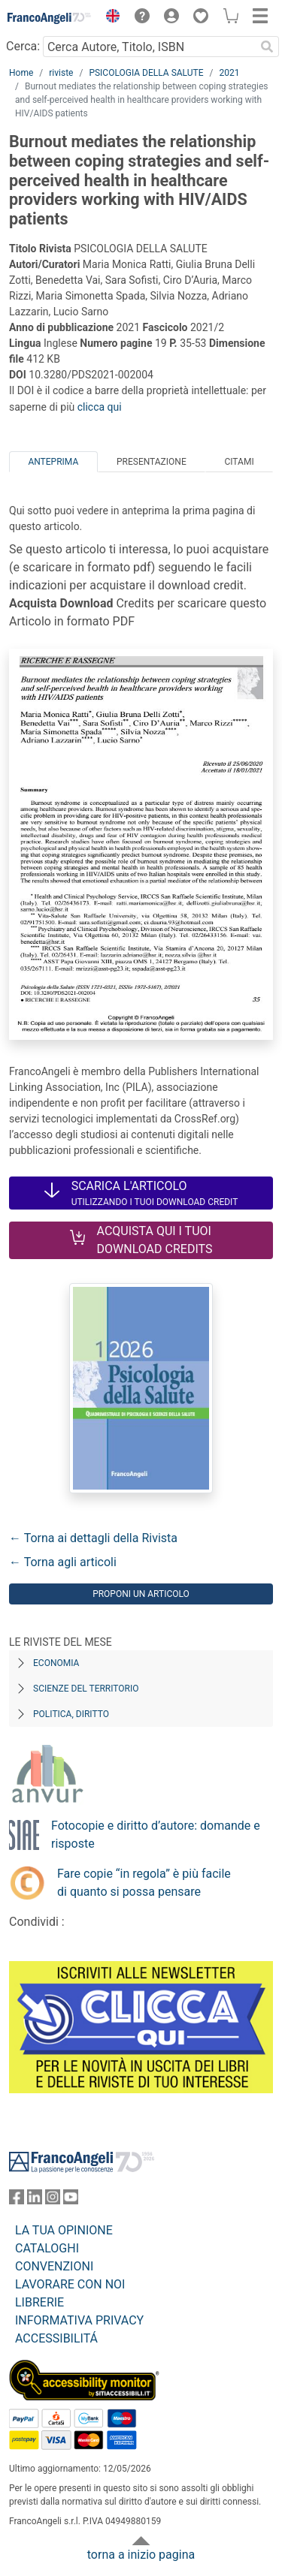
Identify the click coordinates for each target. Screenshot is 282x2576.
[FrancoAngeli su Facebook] (16, 2200)
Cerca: (23, 46)
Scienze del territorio (86, 1688)
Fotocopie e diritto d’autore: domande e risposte (155, 1834)
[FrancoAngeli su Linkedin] (34, 2200)
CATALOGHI (47, 2248)
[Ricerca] (267, 46)
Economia (56, 1663)
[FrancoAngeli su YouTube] (70, 2200)
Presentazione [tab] (151, 461)
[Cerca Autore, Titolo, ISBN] (149, 46)
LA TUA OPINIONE (64, 2230)
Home (21, 73)
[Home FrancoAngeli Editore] (50, 18)
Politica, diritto (71, 1714)
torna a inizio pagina (141, 2554)
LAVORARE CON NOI (70, 2284)
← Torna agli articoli (63, 1562)
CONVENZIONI (54, 2266)
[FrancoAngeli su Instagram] (52, 2200)
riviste (61, 73)
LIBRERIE (39, 2302)
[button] (109, 18)
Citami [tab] (238, 461)
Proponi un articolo (141, 1594)
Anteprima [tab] (53, 461)
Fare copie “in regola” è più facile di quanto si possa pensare (144, 1882)
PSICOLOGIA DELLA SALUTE (146, 73)
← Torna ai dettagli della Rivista (93, 1538)
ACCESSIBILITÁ (56, 2338)
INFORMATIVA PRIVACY (79, 2320)
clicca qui (99, 407)
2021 (229, 73)
